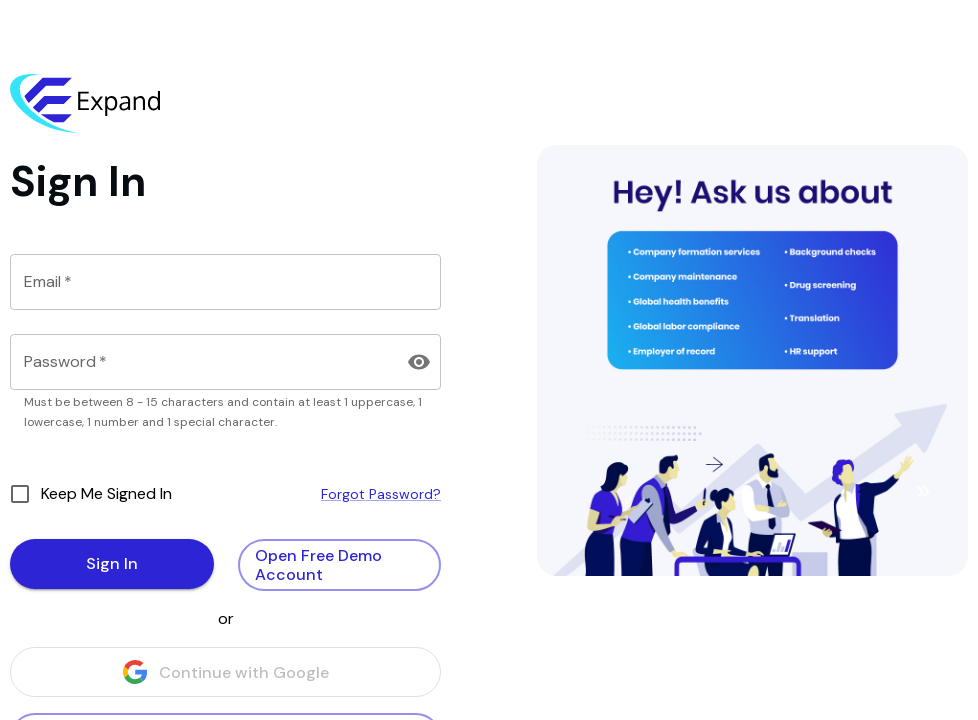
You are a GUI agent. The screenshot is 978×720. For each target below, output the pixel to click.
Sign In (112, 564)
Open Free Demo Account (340, 565)
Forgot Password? (381, 494)
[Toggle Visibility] (419, 362)
